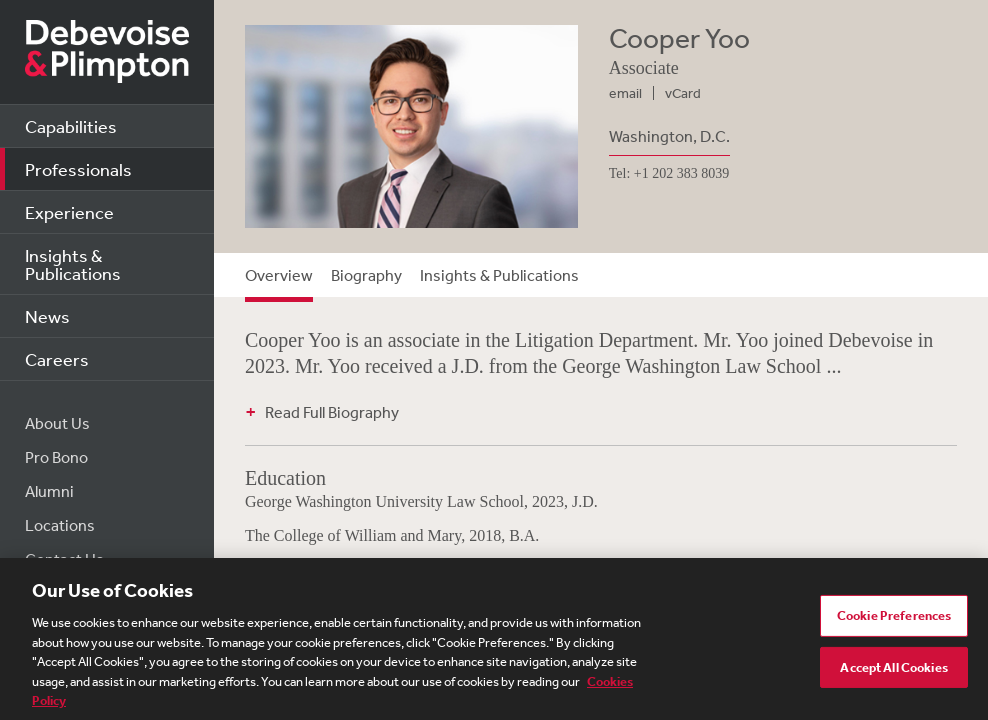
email (625, 93)
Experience (69, 212)
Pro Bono (56, 457)
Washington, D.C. (669, 136)
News (47, 316)
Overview (279, 275)
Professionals (78, 169)
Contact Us (64, 559)
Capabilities (71, 126)
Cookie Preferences (894, 620)
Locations (60, 525)
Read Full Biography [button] (332, 412)
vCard (683, 93)
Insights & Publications (73, 264)
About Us (57, 423)
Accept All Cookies (893, 671)
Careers (57, 359)
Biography (366, 275)
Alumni (49, 491)
